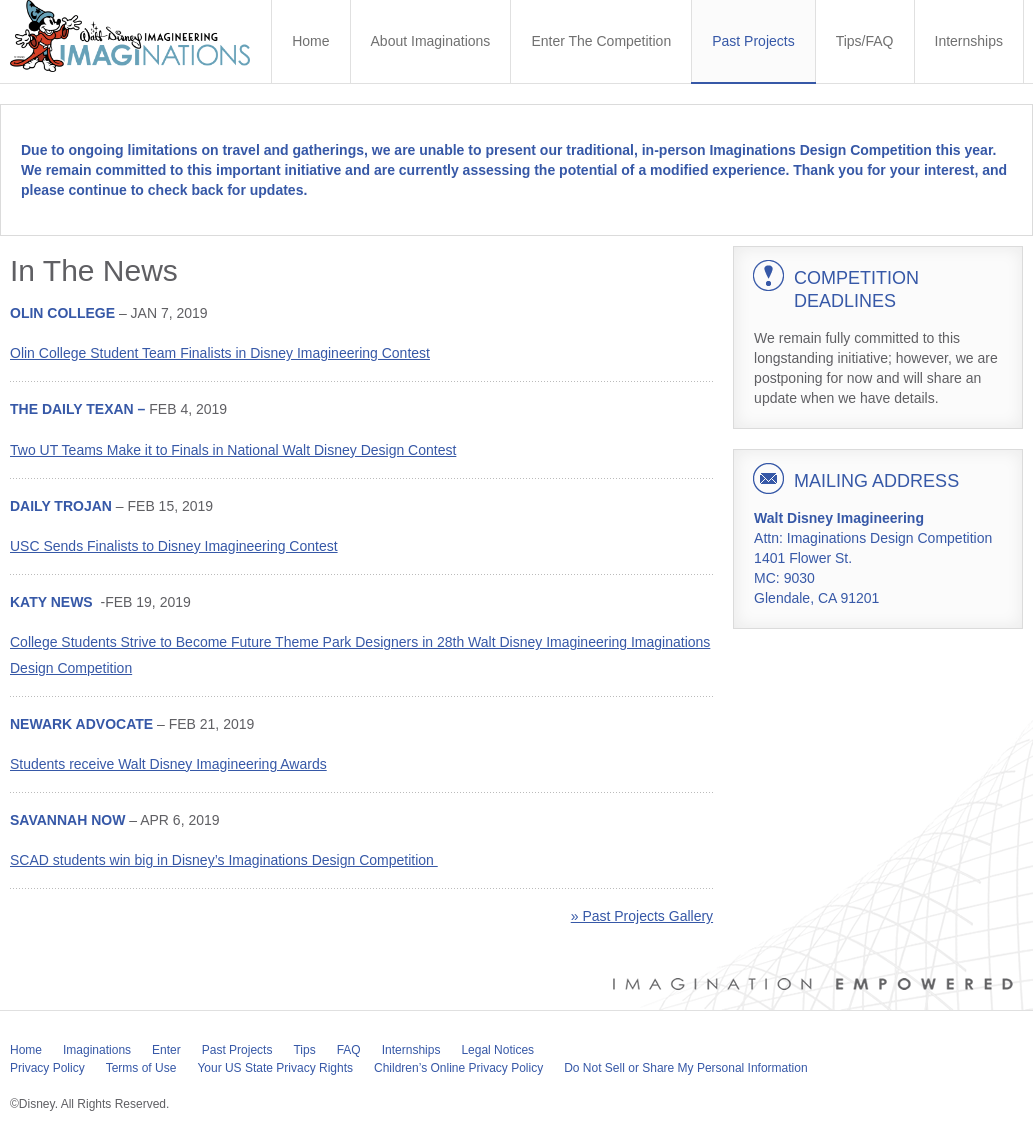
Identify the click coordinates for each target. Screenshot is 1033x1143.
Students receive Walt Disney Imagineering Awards (168, 764)
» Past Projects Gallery (642, 916)
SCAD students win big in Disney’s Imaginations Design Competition (224, 860)
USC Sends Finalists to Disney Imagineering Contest (174, 546)
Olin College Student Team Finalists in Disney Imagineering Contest (220, 353)
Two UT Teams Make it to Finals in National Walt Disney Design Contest (233, 450)
